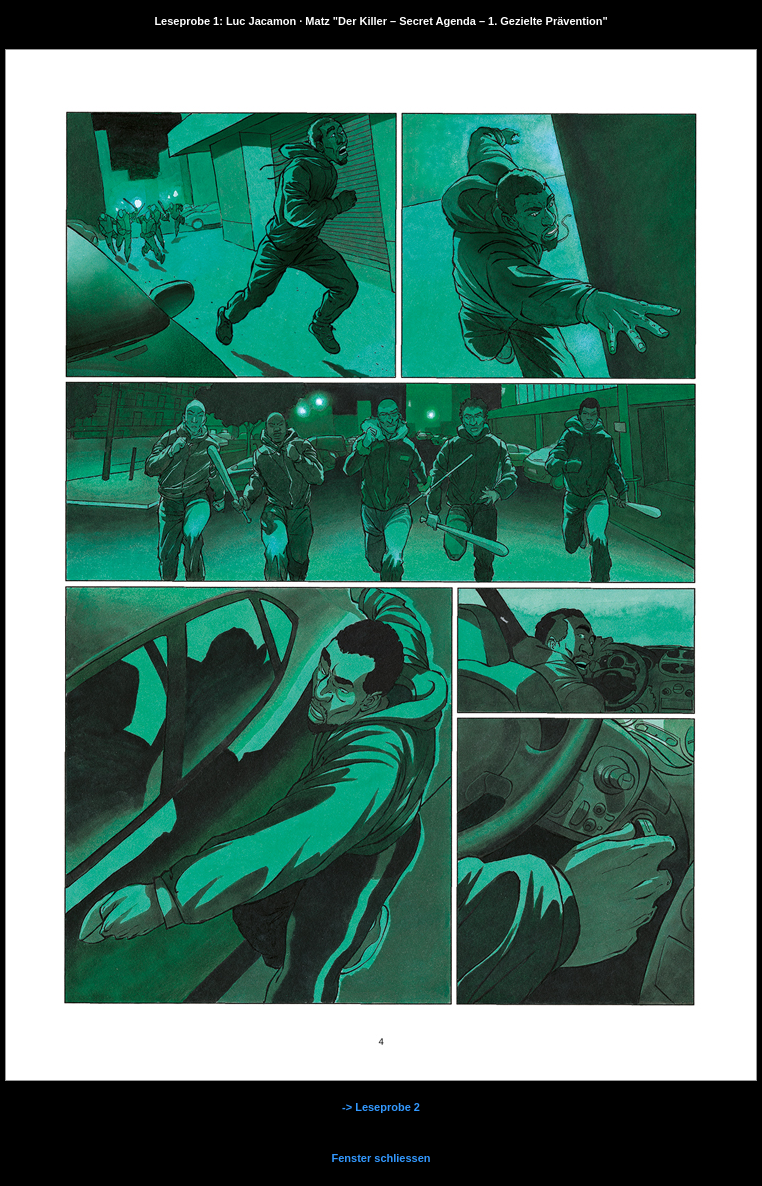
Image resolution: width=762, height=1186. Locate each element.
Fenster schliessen (380, 1158)
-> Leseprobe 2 (381, 1107)
